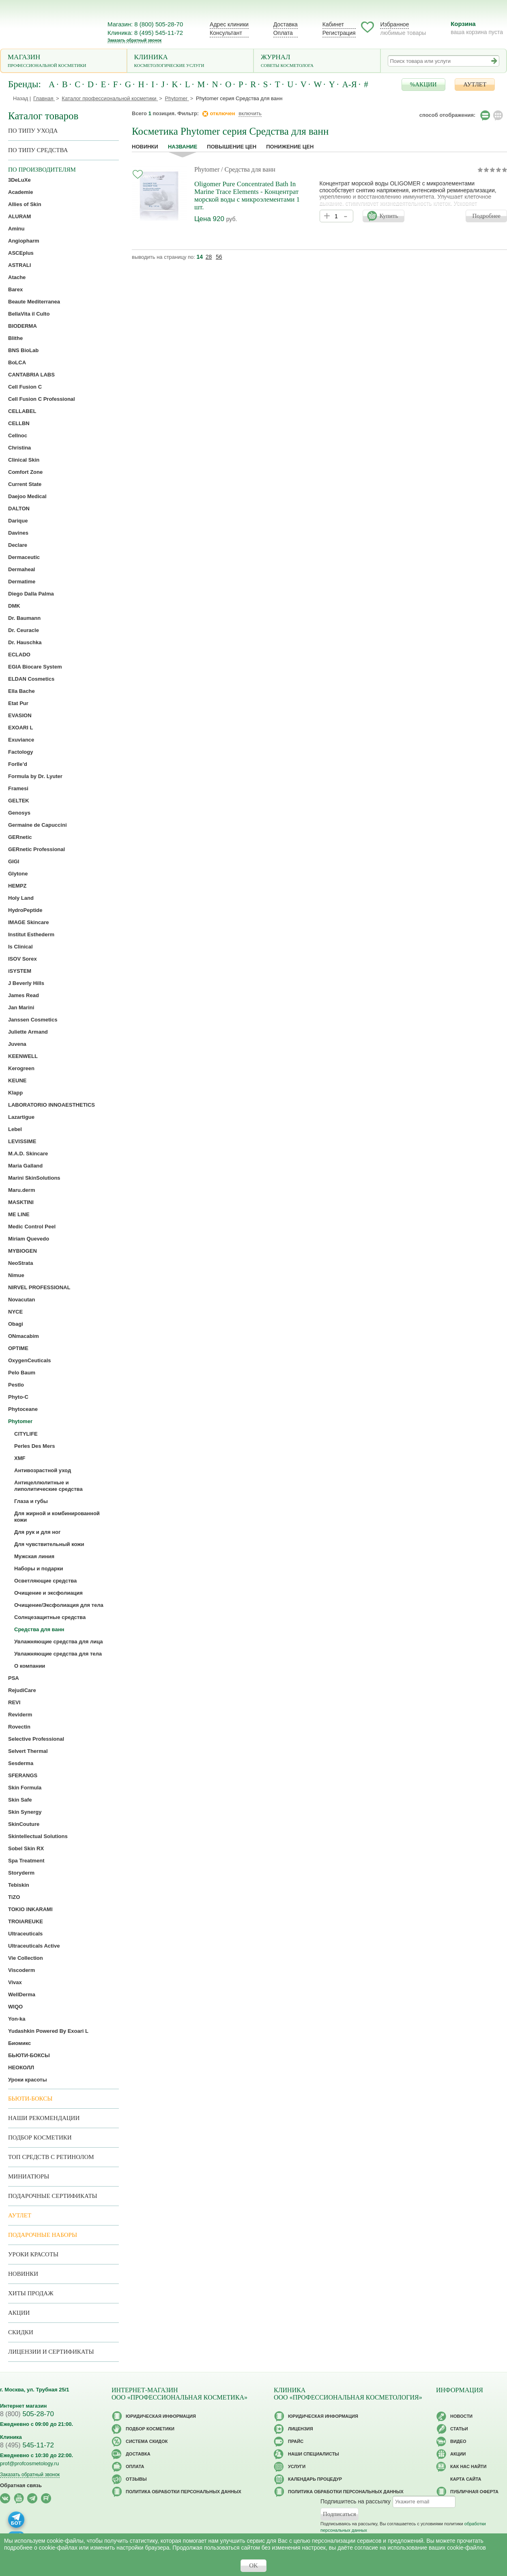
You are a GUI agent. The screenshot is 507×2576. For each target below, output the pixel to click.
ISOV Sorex (22, 959)
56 (219, 257)
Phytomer (206, 169)
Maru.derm (21, 1190)
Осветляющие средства (45, 1581)
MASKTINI (21, 1202)
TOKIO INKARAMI (30, 1909)
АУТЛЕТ (474, 84)
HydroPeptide (25, 910)
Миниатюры (28, 2176)
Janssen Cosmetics (32, 1020)
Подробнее (486, 216)
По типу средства (38, 150)
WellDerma (21, 1994)
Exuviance (21, 740)
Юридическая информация (161, 2416)
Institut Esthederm (31, 934)
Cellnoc (17, 435)
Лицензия (300, 2428)
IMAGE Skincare (28, 922)
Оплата (283, 33)
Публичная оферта (474, 2491)
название (182, 147)
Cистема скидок (147, 2441)
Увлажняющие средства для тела (58, 1654)
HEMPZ (17, 886)
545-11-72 (27, 2445)
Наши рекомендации (43, 2118)
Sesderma (20, 1763)
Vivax (15, 1982)
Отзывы (136, 2479)
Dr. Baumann (24, 618)
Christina (19, 448)
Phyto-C (18, 1397)
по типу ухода (33, 130)
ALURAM (19, 216)
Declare (17, 545)
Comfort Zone (25, 472)
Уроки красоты (27, 2080)
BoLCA (17, 362)
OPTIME (18, 1348)
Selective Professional (36, 1739)
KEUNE (17, 1080)
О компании (29, 1666)
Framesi (18, 788)
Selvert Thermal (28, 1751)
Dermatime (21, 581)
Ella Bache (21, 691)
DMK (14, 606)
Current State (24, 484)
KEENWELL (23, 1056)
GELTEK (18, 801)
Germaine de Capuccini (37, 825)
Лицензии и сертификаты (51, 2351)
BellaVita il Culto (28, 314)
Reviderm (20, 1715)
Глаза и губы (31, 1501)
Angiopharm (23, 241)
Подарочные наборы (42, 2235)
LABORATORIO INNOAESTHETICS (51, 1105)
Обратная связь (21, 2485)
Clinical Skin (23, 460)
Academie (20, 192)
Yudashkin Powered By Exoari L (48, 2031)
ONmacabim (23, 1336)
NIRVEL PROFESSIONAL (39, 1287)
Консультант (226, 33)
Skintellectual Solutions (38, 1836)
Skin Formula (24, 1788)
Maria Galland (25, 1166)
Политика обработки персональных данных (183, 2491)
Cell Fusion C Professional (41, 399)
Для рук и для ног (37, 1532)
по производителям (42, 169)
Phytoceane (23, 1409)
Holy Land (21, 898)
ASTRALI (19, 265)
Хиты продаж (31, 2293)
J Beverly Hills (26, 983)
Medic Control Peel (32, 1226)
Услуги (296, 2466)
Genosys (19, 813)
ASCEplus (21, 253)
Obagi (15, 1324)
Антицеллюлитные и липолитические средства (48, 1485)
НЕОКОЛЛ (21, 2067)
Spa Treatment (26, 1861)
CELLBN (19, 423)
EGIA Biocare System (35, 667)
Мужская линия (34, 1556)
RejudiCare (22, 1690)
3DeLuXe (19, 180)
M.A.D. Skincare (28, 1153)
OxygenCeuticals (29, 1360)
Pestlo (16, 1385)
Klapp (15, 1093)
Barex (15, 289)
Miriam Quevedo (28, 1239)
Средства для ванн (39, 1629)
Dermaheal (21, 569)
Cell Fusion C (25, 387)
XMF (19, 1458)
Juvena (17, 1044)
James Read (23, 995)
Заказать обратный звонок (134, 40)
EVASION (20, 715)
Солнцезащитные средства (50, 1617)
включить (250, 113)
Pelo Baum (21, 1373)
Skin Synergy (24, 1812)
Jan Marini (21, 1007)
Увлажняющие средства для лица (58, 1641)
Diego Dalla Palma (31, 594)
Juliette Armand (28, 1032)
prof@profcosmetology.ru (29, 2463)
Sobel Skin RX (26, 1848)
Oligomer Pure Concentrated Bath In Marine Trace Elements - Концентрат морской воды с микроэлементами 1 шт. (247, 195)
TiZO (14, 1897)
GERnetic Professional (36, 849)
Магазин (64, 61)
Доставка (285, 24)
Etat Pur (18, 703)
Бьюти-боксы (30, 2098)
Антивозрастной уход (42, 1470)
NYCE (15, 1312)
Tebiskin (18, 1885)
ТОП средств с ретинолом (51, 2157)
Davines (18, 533)
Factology (20, 752)
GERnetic (20, 837)
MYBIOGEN (22, 1251)
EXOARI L (20, 728)
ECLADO (19, 655)
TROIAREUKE (25, 1921)
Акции (19, 2312)
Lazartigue (21, 1117)
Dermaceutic (24, 557)
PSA (13, 1678)
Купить (388, 216)
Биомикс (19, 2043)
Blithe (15, 338)
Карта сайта (465, 2479)
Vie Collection (25, 1958)
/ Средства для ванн (248, 169)
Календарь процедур (315, 2479)
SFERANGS (22, 1775)
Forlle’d (17, 764)
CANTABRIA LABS (31, 375)
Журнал (317, 61)
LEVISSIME (22, 1141)
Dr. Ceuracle (23, 630)
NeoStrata (20, 1263)
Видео (458, 2441)
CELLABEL (22, 411)
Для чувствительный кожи (49, 1544)
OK (253, 2565)
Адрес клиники (229, 24)
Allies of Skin (24, 204)
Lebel (15, 1129)
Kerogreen (21, 1068)
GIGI (13, 861)
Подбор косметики (40, 2137)
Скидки (20, 2332)
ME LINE (19, 1214)
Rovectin (19, 1727)
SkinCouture (23, 1824)
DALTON (19, 508)
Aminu (16, 229)
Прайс (295, 2441)
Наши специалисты (313, 2453)
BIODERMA (22, 326)
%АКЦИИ (423, 84)
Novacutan (21, 1300)
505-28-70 (27, 2414)
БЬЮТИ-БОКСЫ (29, 2055)
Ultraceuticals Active (34, 1946)
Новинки (145, 147)
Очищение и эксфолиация (48, 1593)
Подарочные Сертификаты (52, 2196)
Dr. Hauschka (24, 642)
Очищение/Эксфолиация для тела (58, 1605)
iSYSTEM (19, 971)
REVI (14, 1702)
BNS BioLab (23, 350)
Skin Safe (20, 1800)
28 (209, 257)
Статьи (459, 2428)
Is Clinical (20, 947)
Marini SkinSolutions (34, 1178)
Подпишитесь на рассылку (355, 2501)
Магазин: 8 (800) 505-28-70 (145, 24)
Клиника (190, 61)
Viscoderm (21, 1970)
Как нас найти (468, 2466)
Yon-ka (16, 2019)
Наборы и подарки (38, 1568)
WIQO (15, 2007)
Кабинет (333, 24)
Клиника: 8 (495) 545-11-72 (145, 32)
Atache (17, 277)
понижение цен (290, 147)
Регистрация (339, 33)
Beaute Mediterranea (34, 302)
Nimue (16, 1275)
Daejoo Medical (27, 496)
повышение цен (231, 147)
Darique (18, 521)
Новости (461, 2416)
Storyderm (21, 1873)
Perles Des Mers (34, 1446)
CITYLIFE (26, 1434)
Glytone (18, 874)
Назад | (22, 98)
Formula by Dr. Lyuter (35, 776)
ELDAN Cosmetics (31, 679)
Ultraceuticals (25, 1934)
